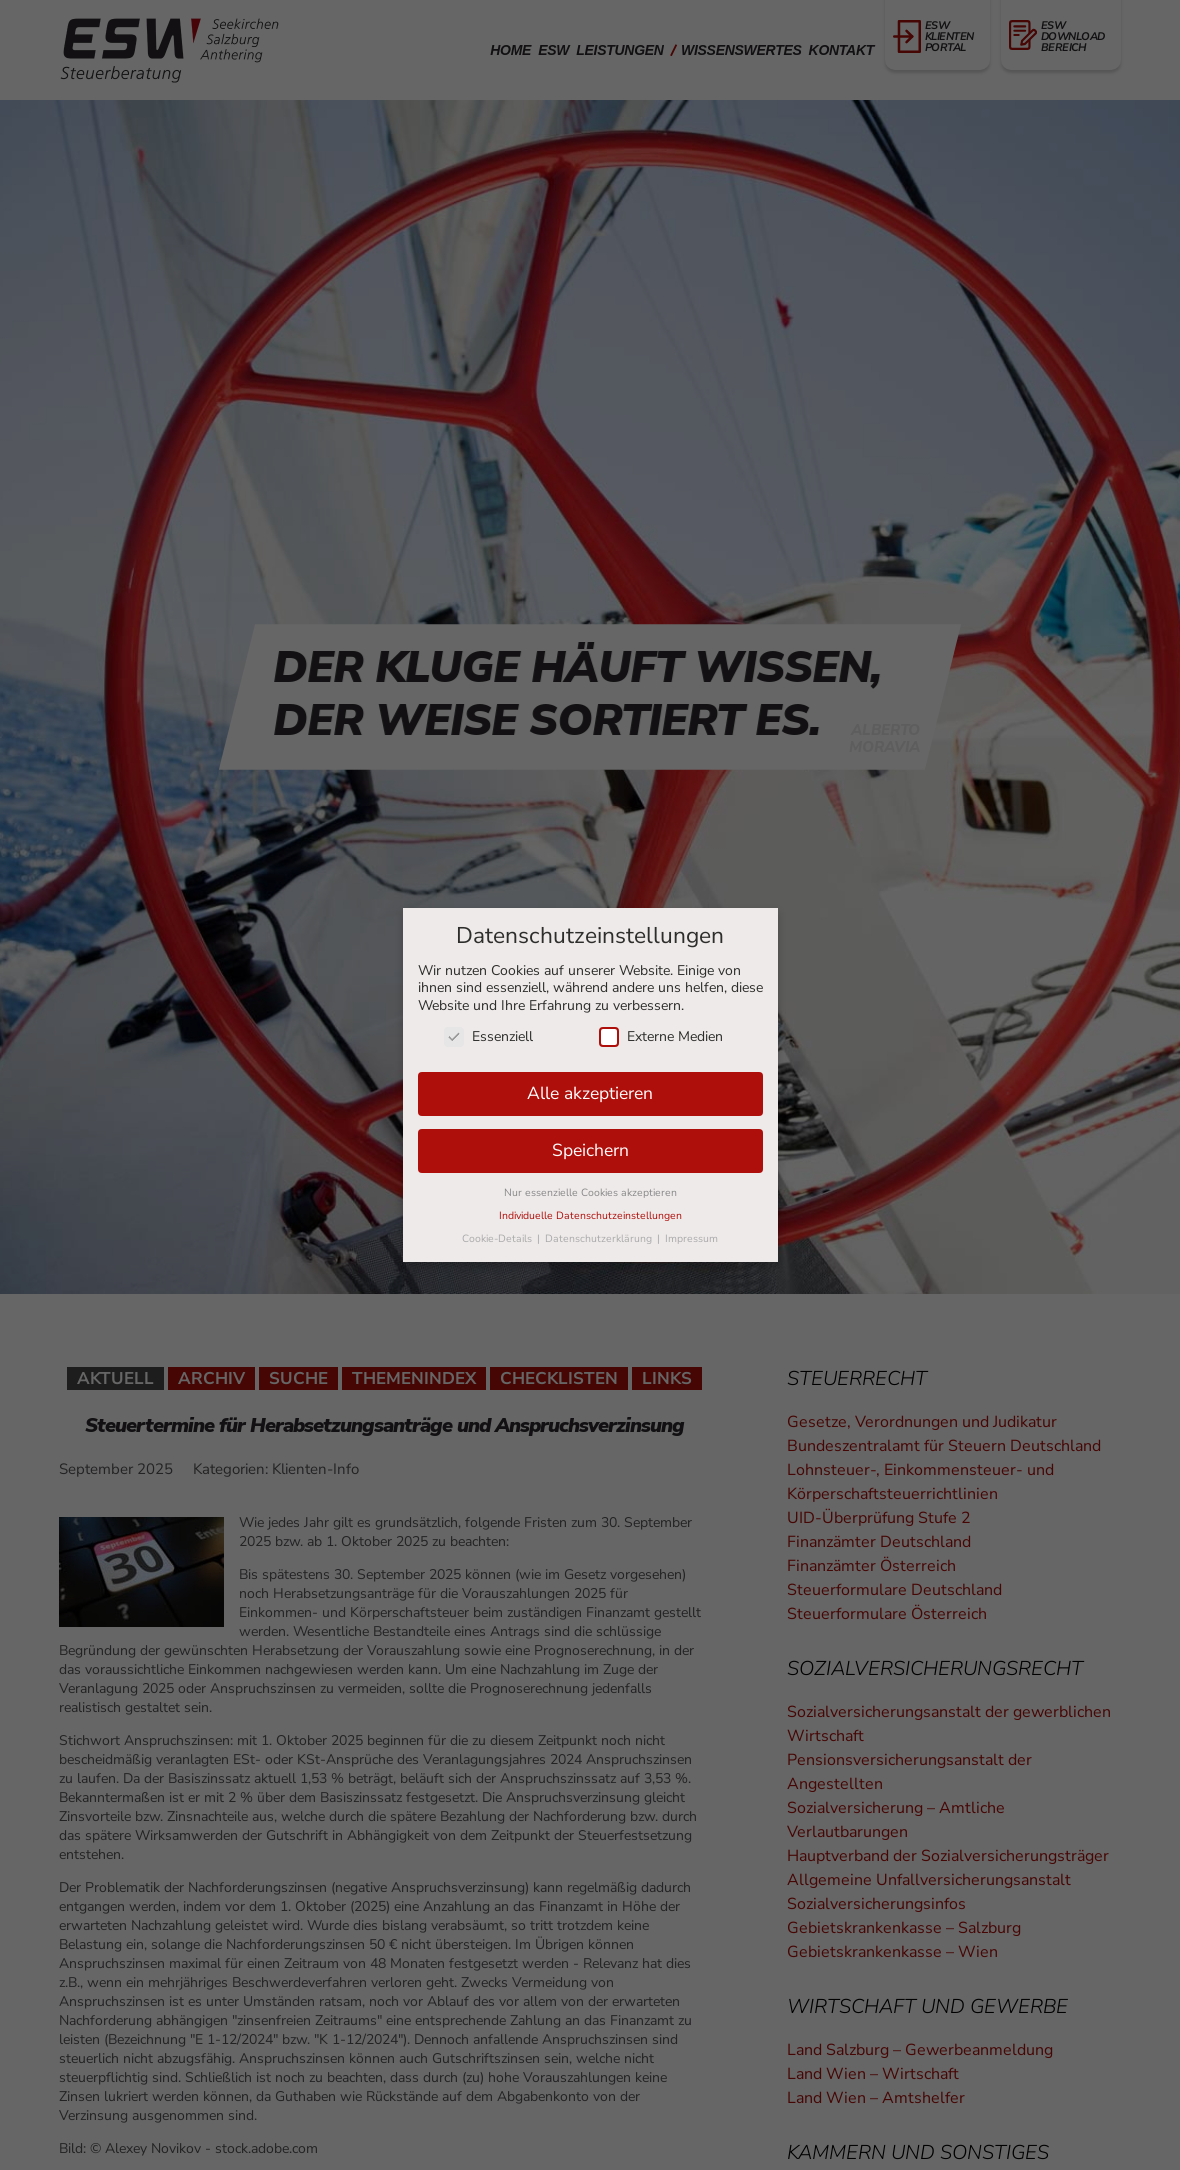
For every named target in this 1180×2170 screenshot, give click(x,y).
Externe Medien (661, 1036)
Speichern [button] (590, 1150)
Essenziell (488, 1036)
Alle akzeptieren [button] (590, 1093)
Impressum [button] (691, 1238)
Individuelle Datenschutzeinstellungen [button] (590, 1215)
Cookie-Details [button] (498, 1238)
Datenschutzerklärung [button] (600, 1238)
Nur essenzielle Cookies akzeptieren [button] (590, 1192)
